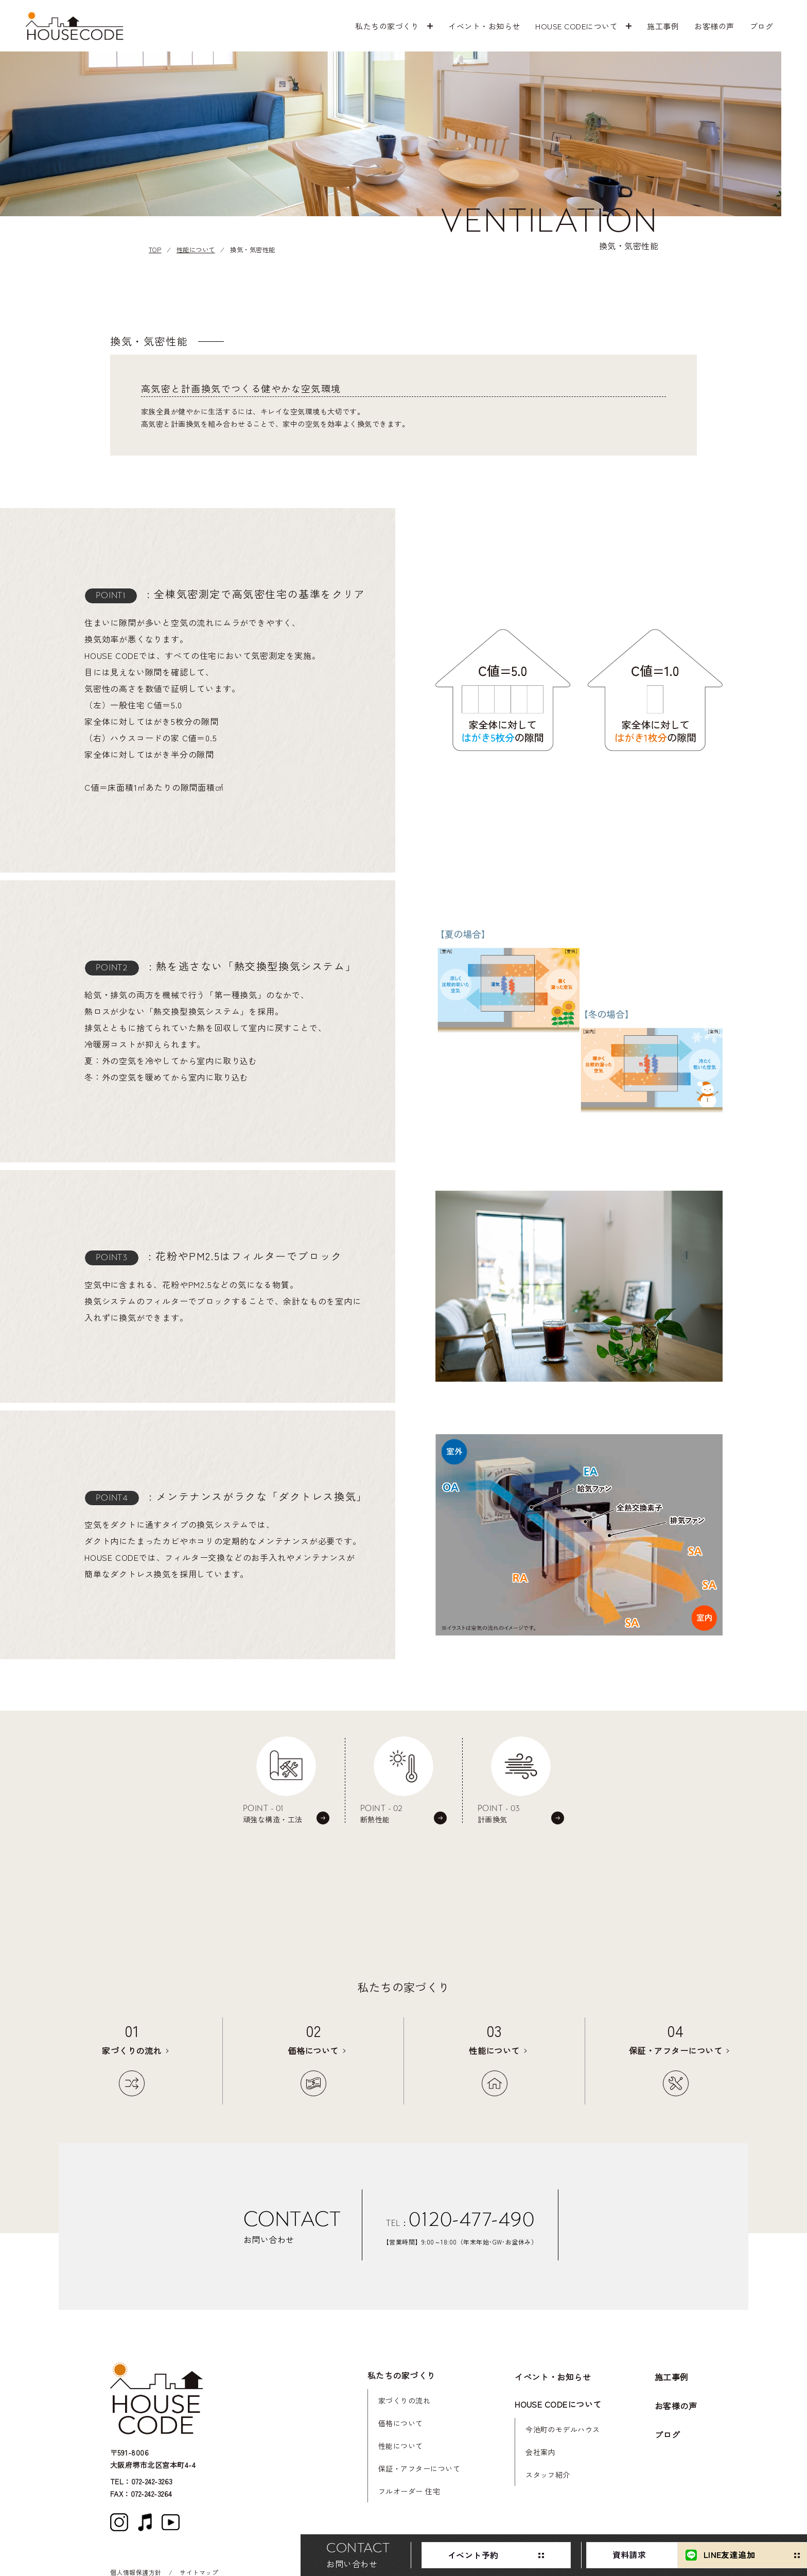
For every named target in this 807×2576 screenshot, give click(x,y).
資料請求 (521, 2555)
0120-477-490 (471, 2219)
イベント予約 (364, 2555)
